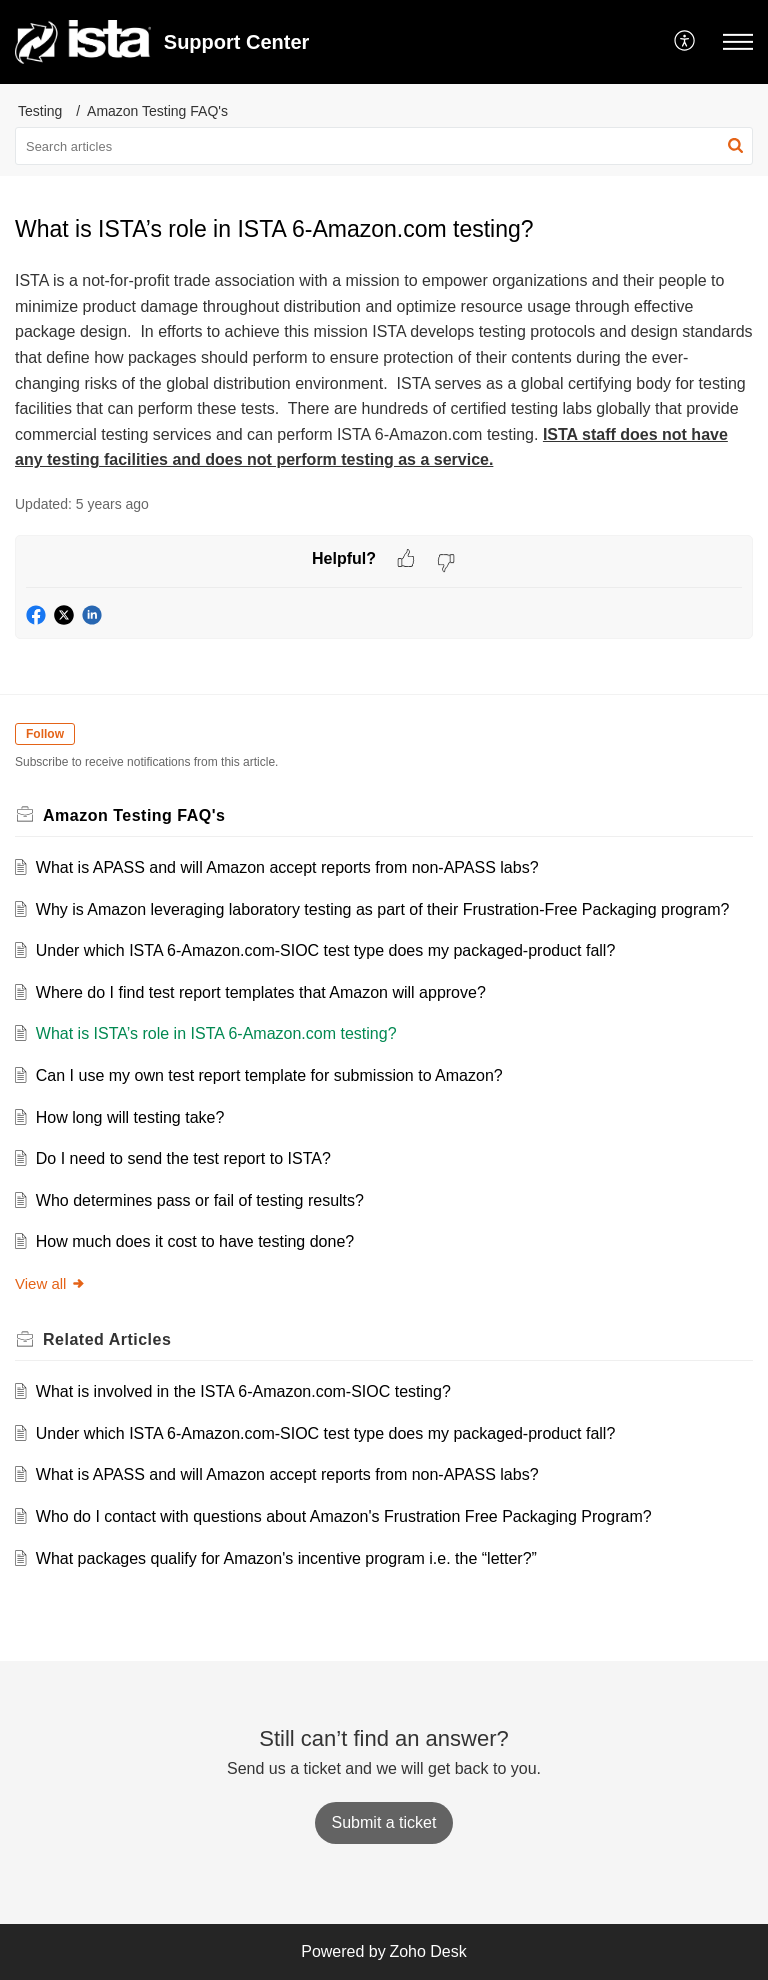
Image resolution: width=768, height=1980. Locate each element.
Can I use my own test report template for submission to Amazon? (269, 1075)
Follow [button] (45, 734)
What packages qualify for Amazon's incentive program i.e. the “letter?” (286, 1558)
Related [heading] (107, 1339)
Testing (40, 111)
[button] (685, 42)
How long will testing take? (130, 1117)
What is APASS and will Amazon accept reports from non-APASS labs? (287, 867)
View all (50, 1283)
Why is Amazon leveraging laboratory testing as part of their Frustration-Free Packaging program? (383, 909)
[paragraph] (384, 370)
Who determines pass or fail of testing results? (200, 1200)
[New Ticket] (384, 1822)
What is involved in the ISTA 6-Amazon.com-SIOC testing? (243, 1391)
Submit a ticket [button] (384, 1822)
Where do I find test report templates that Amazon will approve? (261, 992)
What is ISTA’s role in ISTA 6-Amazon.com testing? (216, 1033)
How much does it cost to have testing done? (195, 1241)
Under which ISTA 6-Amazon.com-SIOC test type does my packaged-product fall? (326, 950)
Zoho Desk (427, 1951)
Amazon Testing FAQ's (157, 111)
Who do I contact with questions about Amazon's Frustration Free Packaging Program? (344, 1516)
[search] (384, 146)
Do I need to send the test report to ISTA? (183, 1158)
